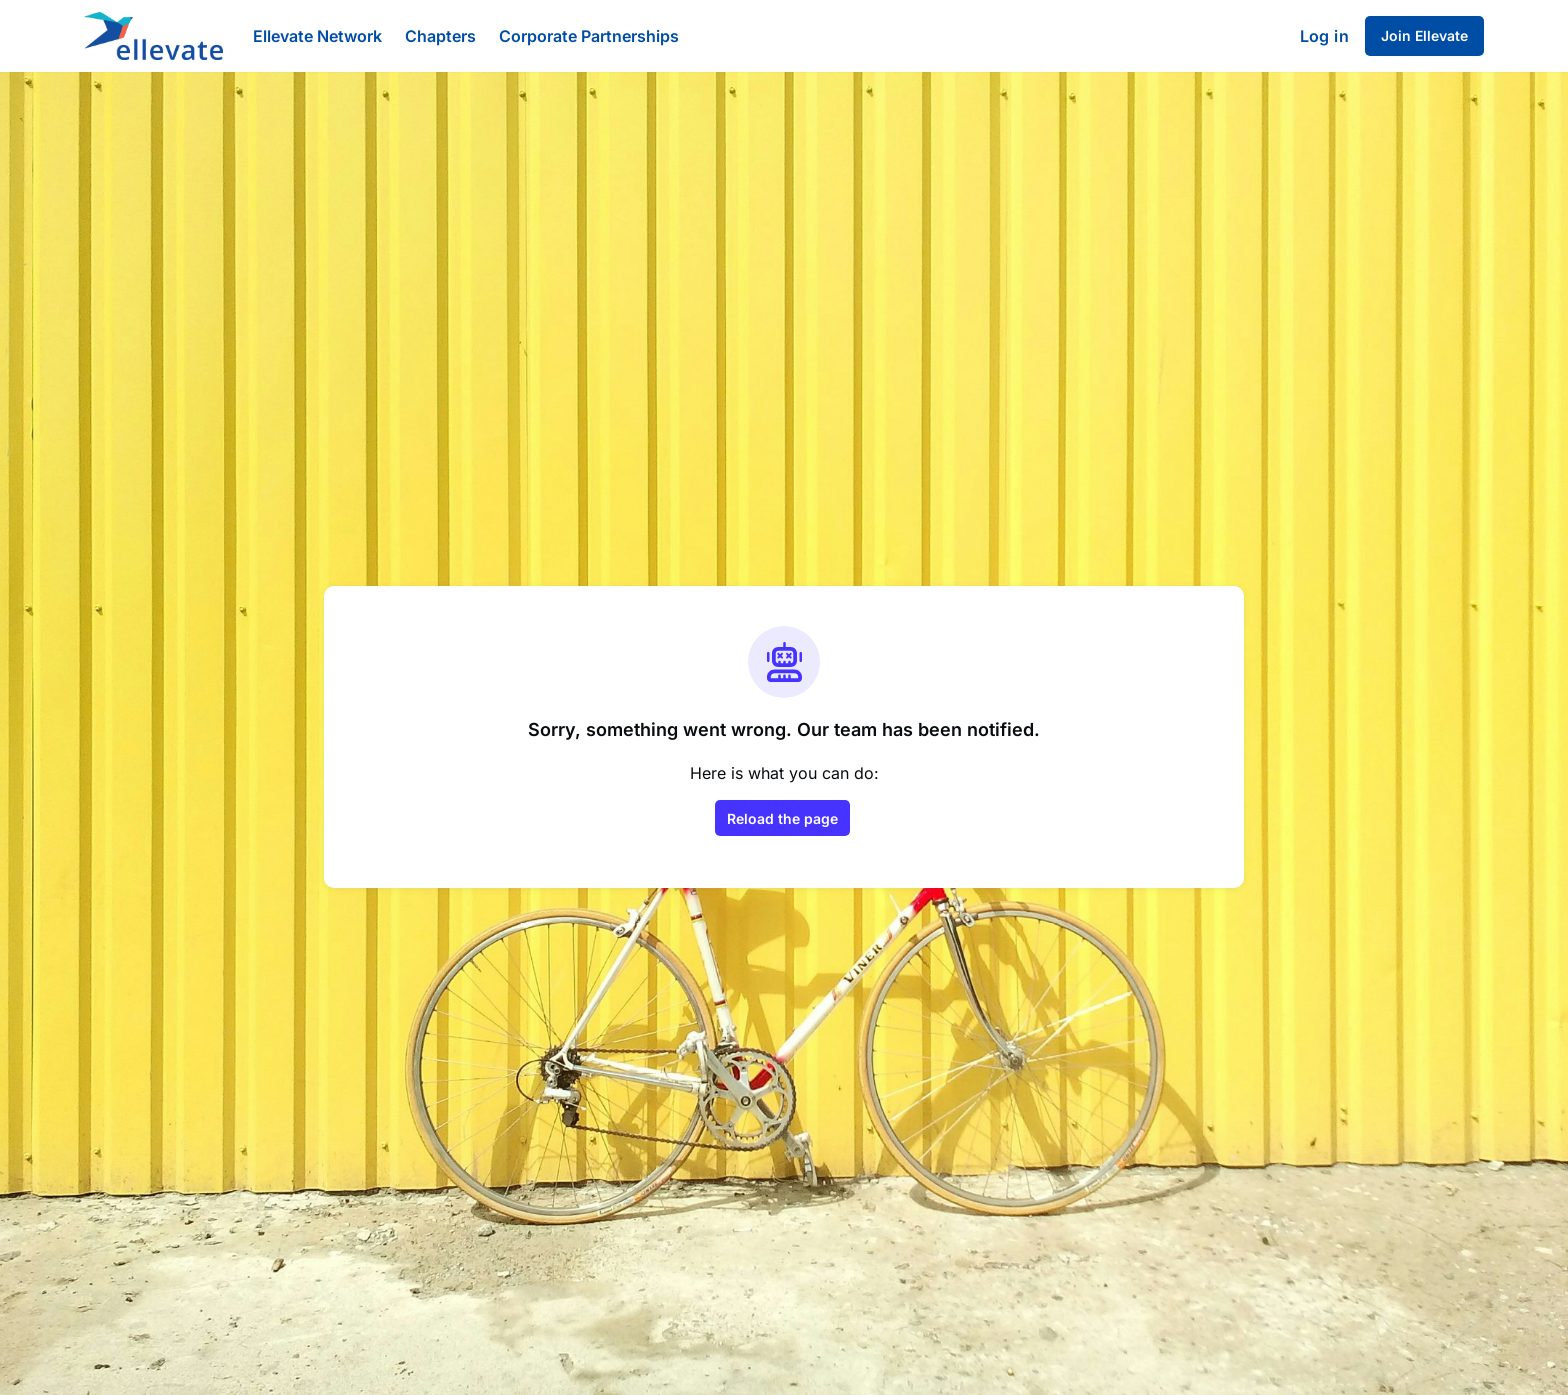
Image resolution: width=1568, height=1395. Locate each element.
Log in (1324, 36)
